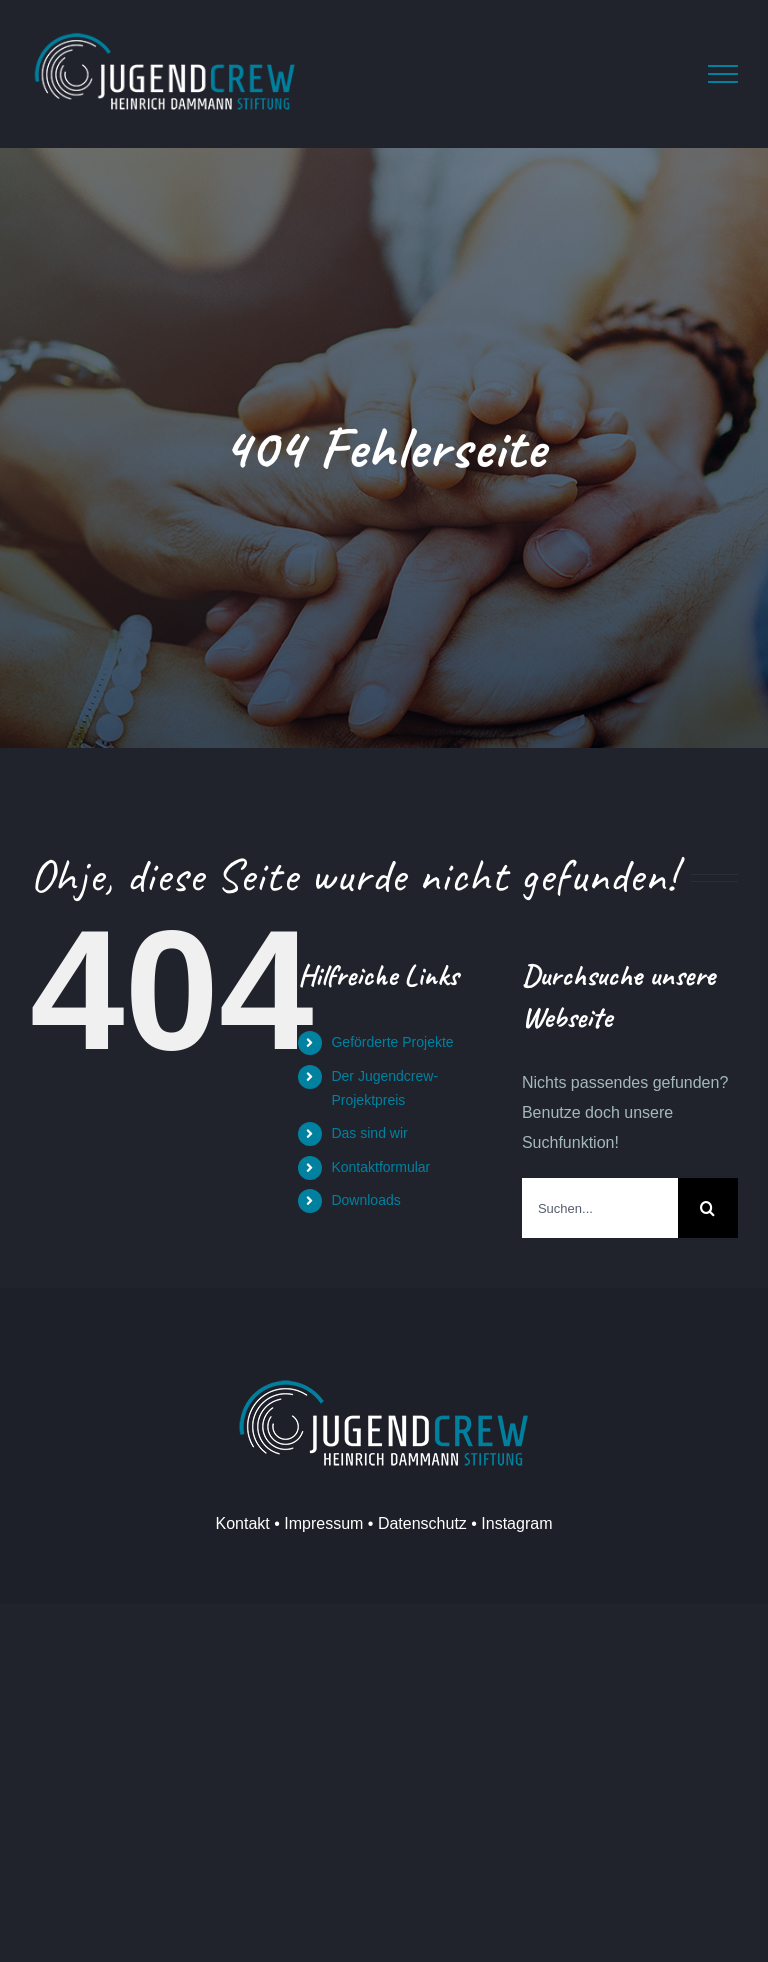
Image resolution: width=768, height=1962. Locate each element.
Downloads (365, 1200)
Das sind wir (369, 1133)
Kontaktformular (380, 1167)
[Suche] (708, 1208)
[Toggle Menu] (723, 74)
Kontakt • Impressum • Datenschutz (341, 1523)
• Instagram (510, 1523)
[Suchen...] (600, 1208)
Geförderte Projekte (392, 1042)
